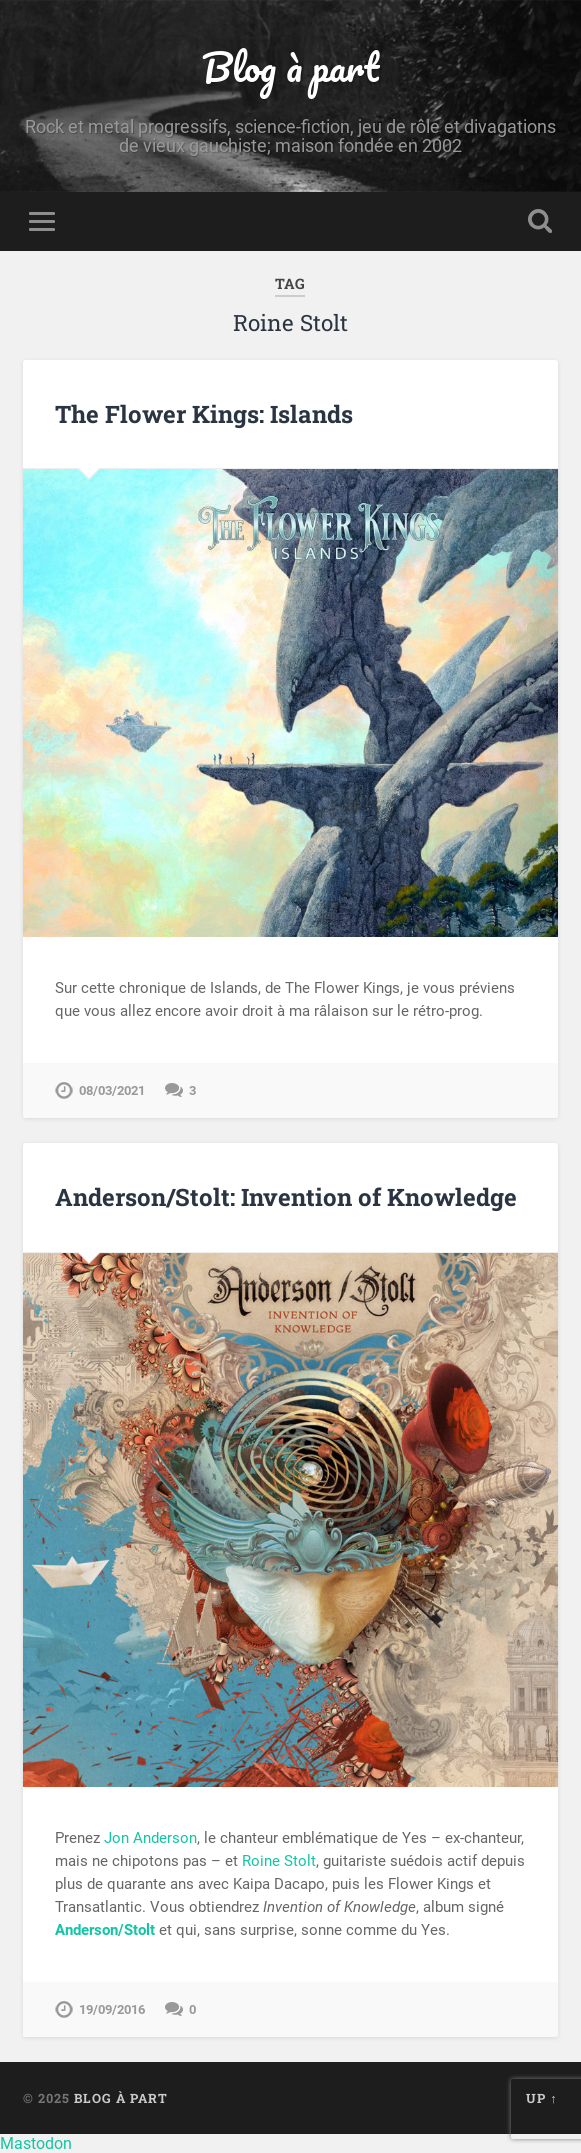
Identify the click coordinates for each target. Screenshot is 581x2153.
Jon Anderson (150, 1838)
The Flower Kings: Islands (204, 414)
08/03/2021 (112, 1090)
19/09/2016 (112, 2009)
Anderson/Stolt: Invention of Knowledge (286, 1197)
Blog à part (290, 66)
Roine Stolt (279, 1861)
